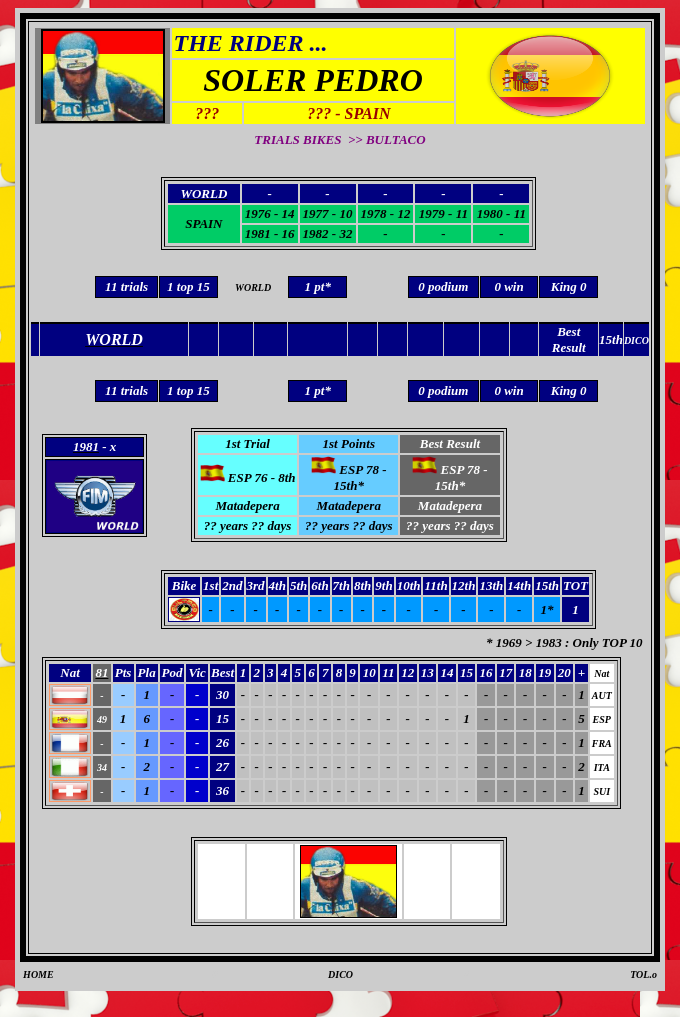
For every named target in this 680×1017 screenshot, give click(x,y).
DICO (340, 974)
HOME (38, 974)
